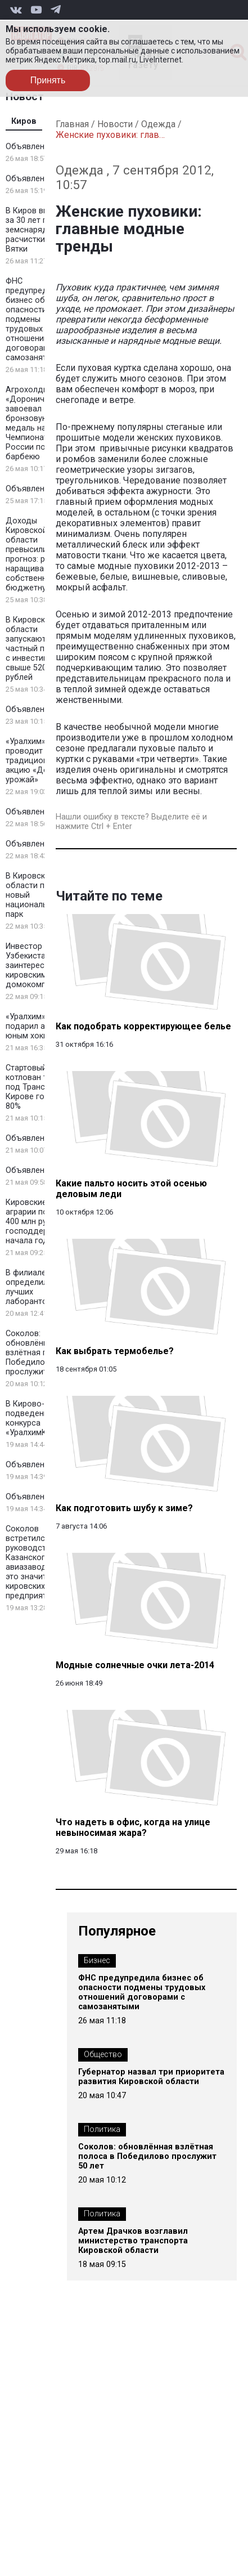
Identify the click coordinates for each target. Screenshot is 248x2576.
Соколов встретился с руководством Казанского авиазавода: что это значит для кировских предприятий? (37, 1562)
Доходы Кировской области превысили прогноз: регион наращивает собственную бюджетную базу (39, 554)
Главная (72, 124)
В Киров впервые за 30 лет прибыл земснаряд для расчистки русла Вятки (38, 230)
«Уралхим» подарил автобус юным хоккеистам (40, 1026)
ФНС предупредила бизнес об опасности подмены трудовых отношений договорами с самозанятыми (34, 319)
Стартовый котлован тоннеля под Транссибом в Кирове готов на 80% (41, 1087)
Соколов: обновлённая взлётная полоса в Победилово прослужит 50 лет (42, 1353)
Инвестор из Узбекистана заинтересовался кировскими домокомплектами (42, 965)
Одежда (158, 124)
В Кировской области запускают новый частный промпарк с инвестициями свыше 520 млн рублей (41, 648)
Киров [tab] (24, 121)
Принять (48, 80)
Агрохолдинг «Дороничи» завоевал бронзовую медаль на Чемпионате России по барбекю (31, 423)
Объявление (29, 146)
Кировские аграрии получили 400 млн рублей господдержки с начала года (40, 1222)
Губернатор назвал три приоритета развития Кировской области (151, 2076)
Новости (115, 124)
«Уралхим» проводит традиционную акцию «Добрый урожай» (37, 761)
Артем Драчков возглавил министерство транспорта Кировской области (133, 2240)
